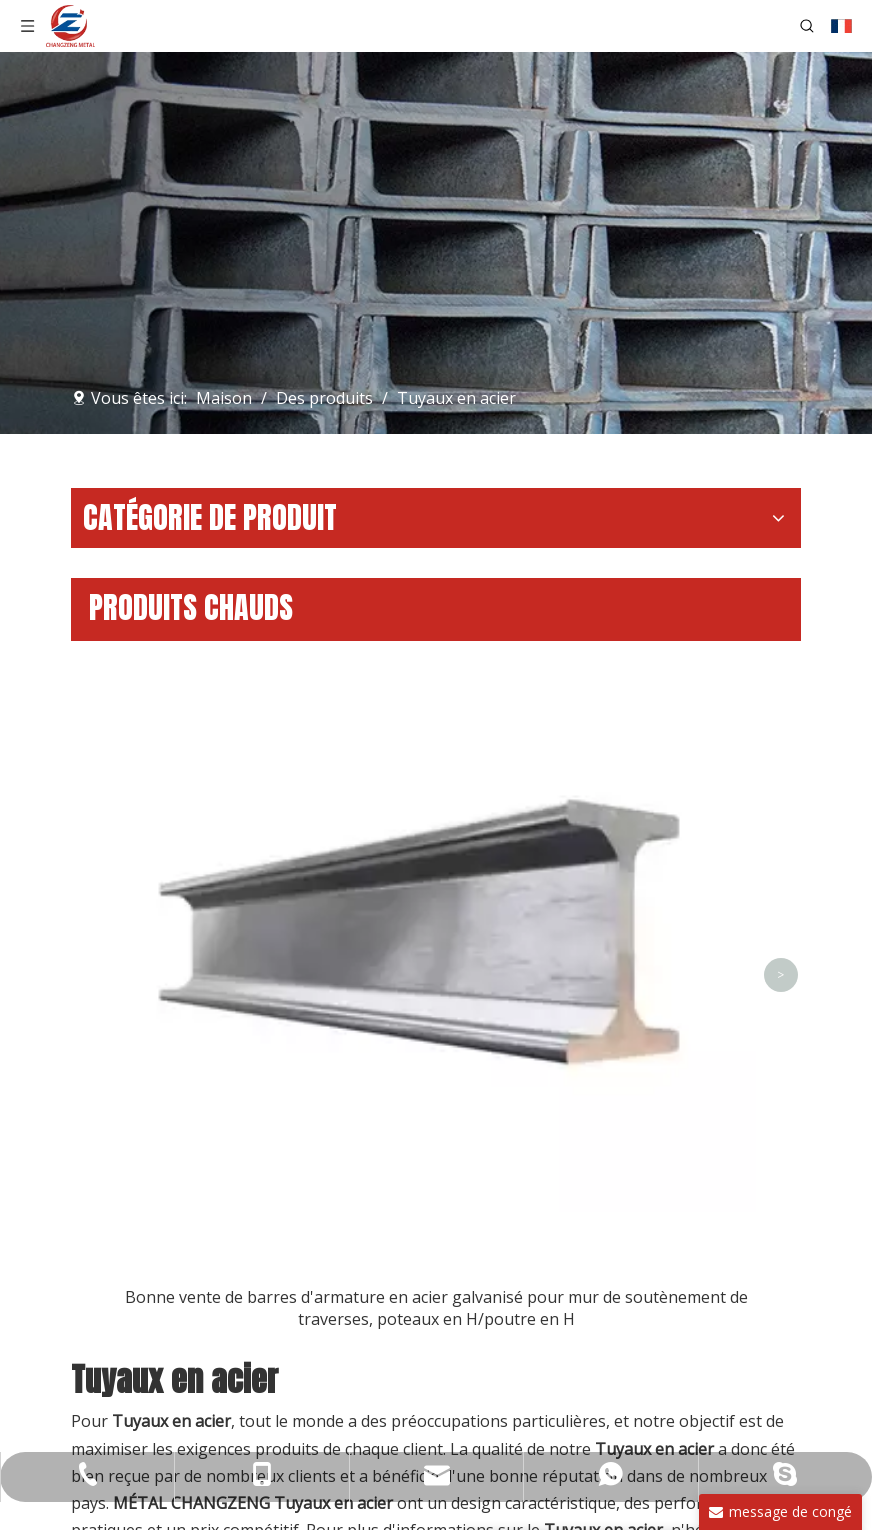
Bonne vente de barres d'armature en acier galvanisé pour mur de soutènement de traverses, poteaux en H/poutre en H (436, 1308)
